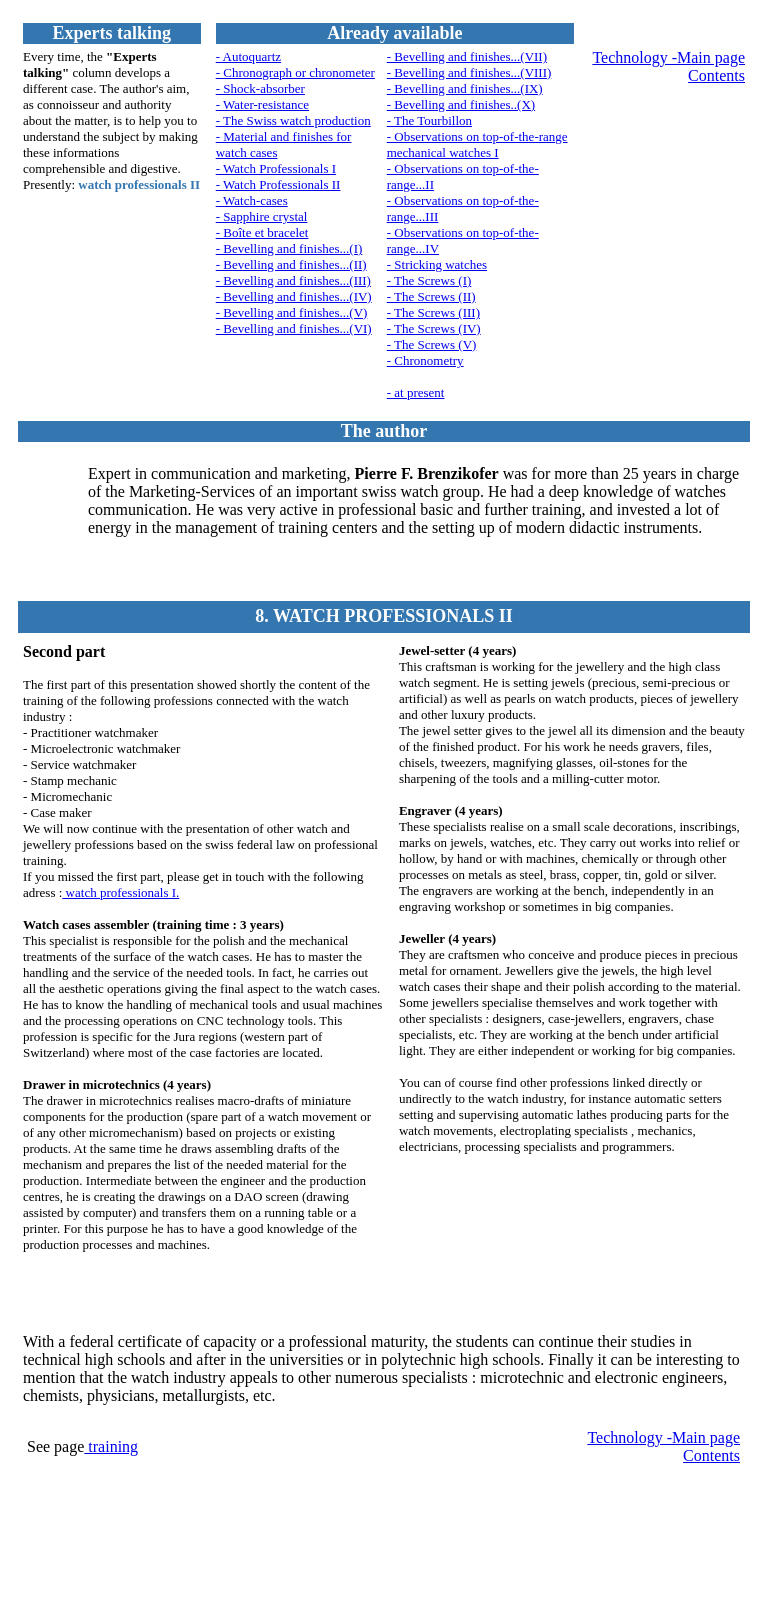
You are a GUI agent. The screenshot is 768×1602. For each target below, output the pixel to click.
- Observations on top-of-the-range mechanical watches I (477, 144)
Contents (716, 75)
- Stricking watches (437, 264)
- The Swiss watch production (293, 120)
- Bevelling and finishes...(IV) (294, 296)
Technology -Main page (668, 57)
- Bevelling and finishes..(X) (461, 104)
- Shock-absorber (260, 88)
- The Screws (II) (431, 296)
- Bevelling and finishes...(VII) (467, 56)
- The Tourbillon (429, 120)
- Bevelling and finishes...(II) (291, 264)
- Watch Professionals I (276, 168)
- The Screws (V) (432, 344)
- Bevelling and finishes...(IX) (465, 88)
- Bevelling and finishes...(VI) (294, 328)
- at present (416, 392)
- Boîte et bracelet (262, 232)
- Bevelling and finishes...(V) (292, 312)
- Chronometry (425, 360)
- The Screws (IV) (434, 328)
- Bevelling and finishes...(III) (293, 280)
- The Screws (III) (433, 312)
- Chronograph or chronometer (295, 72)
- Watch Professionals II (278, 184)
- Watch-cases (252, 200)
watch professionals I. (120, 892)
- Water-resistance (262, 104)
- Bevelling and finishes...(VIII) (469, 72)
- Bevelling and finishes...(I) (289, 248)
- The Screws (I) (429, 280)
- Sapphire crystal (262, 216)
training (111, 1446)
